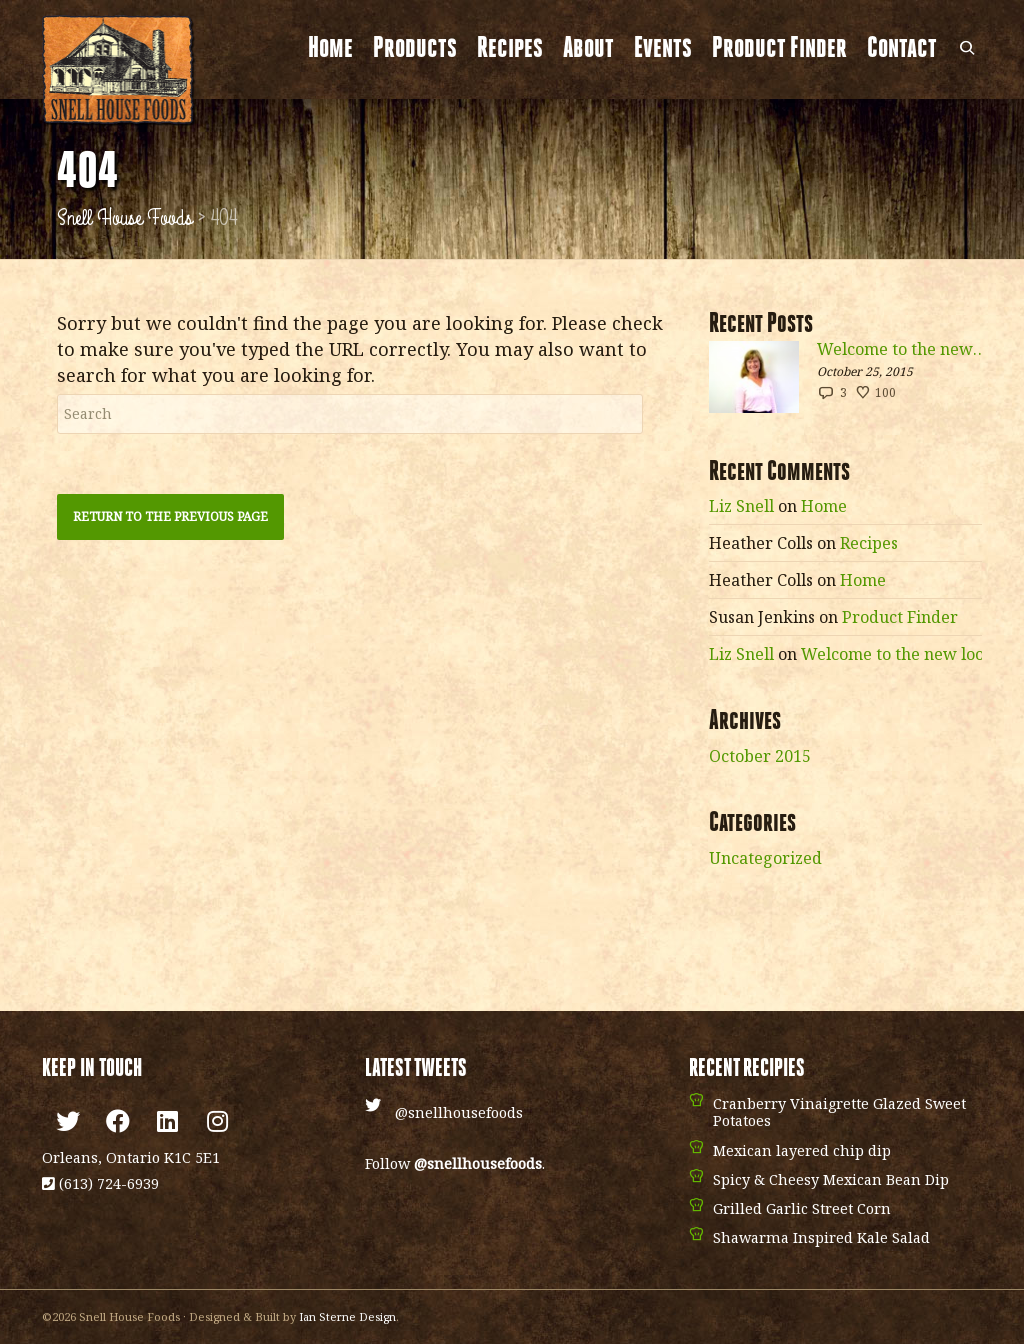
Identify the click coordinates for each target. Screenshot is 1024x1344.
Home (330, 49)
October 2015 (760, 756)
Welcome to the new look (902, 349)
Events (663, 49)
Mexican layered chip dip (802, 1150)
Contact (902, 49)
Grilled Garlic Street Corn (802, 1208)
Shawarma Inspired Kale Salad (821, 1237)
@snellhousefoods (459, 1112)
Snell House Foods (124, 218)
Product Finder (779, 49)
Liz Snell (741, 506)
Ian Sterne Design (347, 1316)
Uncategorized (765, 858)
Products (415, 49)
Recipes (510, 49)
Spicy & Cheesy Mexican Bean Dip (831, 1179)
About (588, 49)
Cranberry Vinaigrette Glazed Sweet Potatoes (839, 1112)
